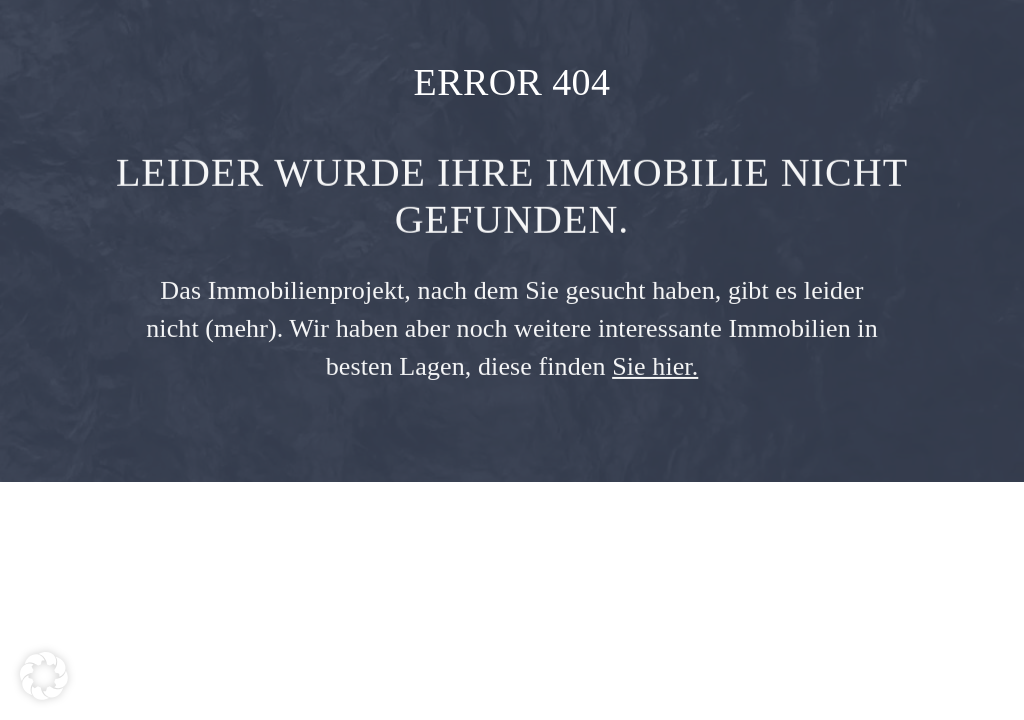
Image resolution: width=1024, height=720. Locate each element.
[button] (44, 676)
